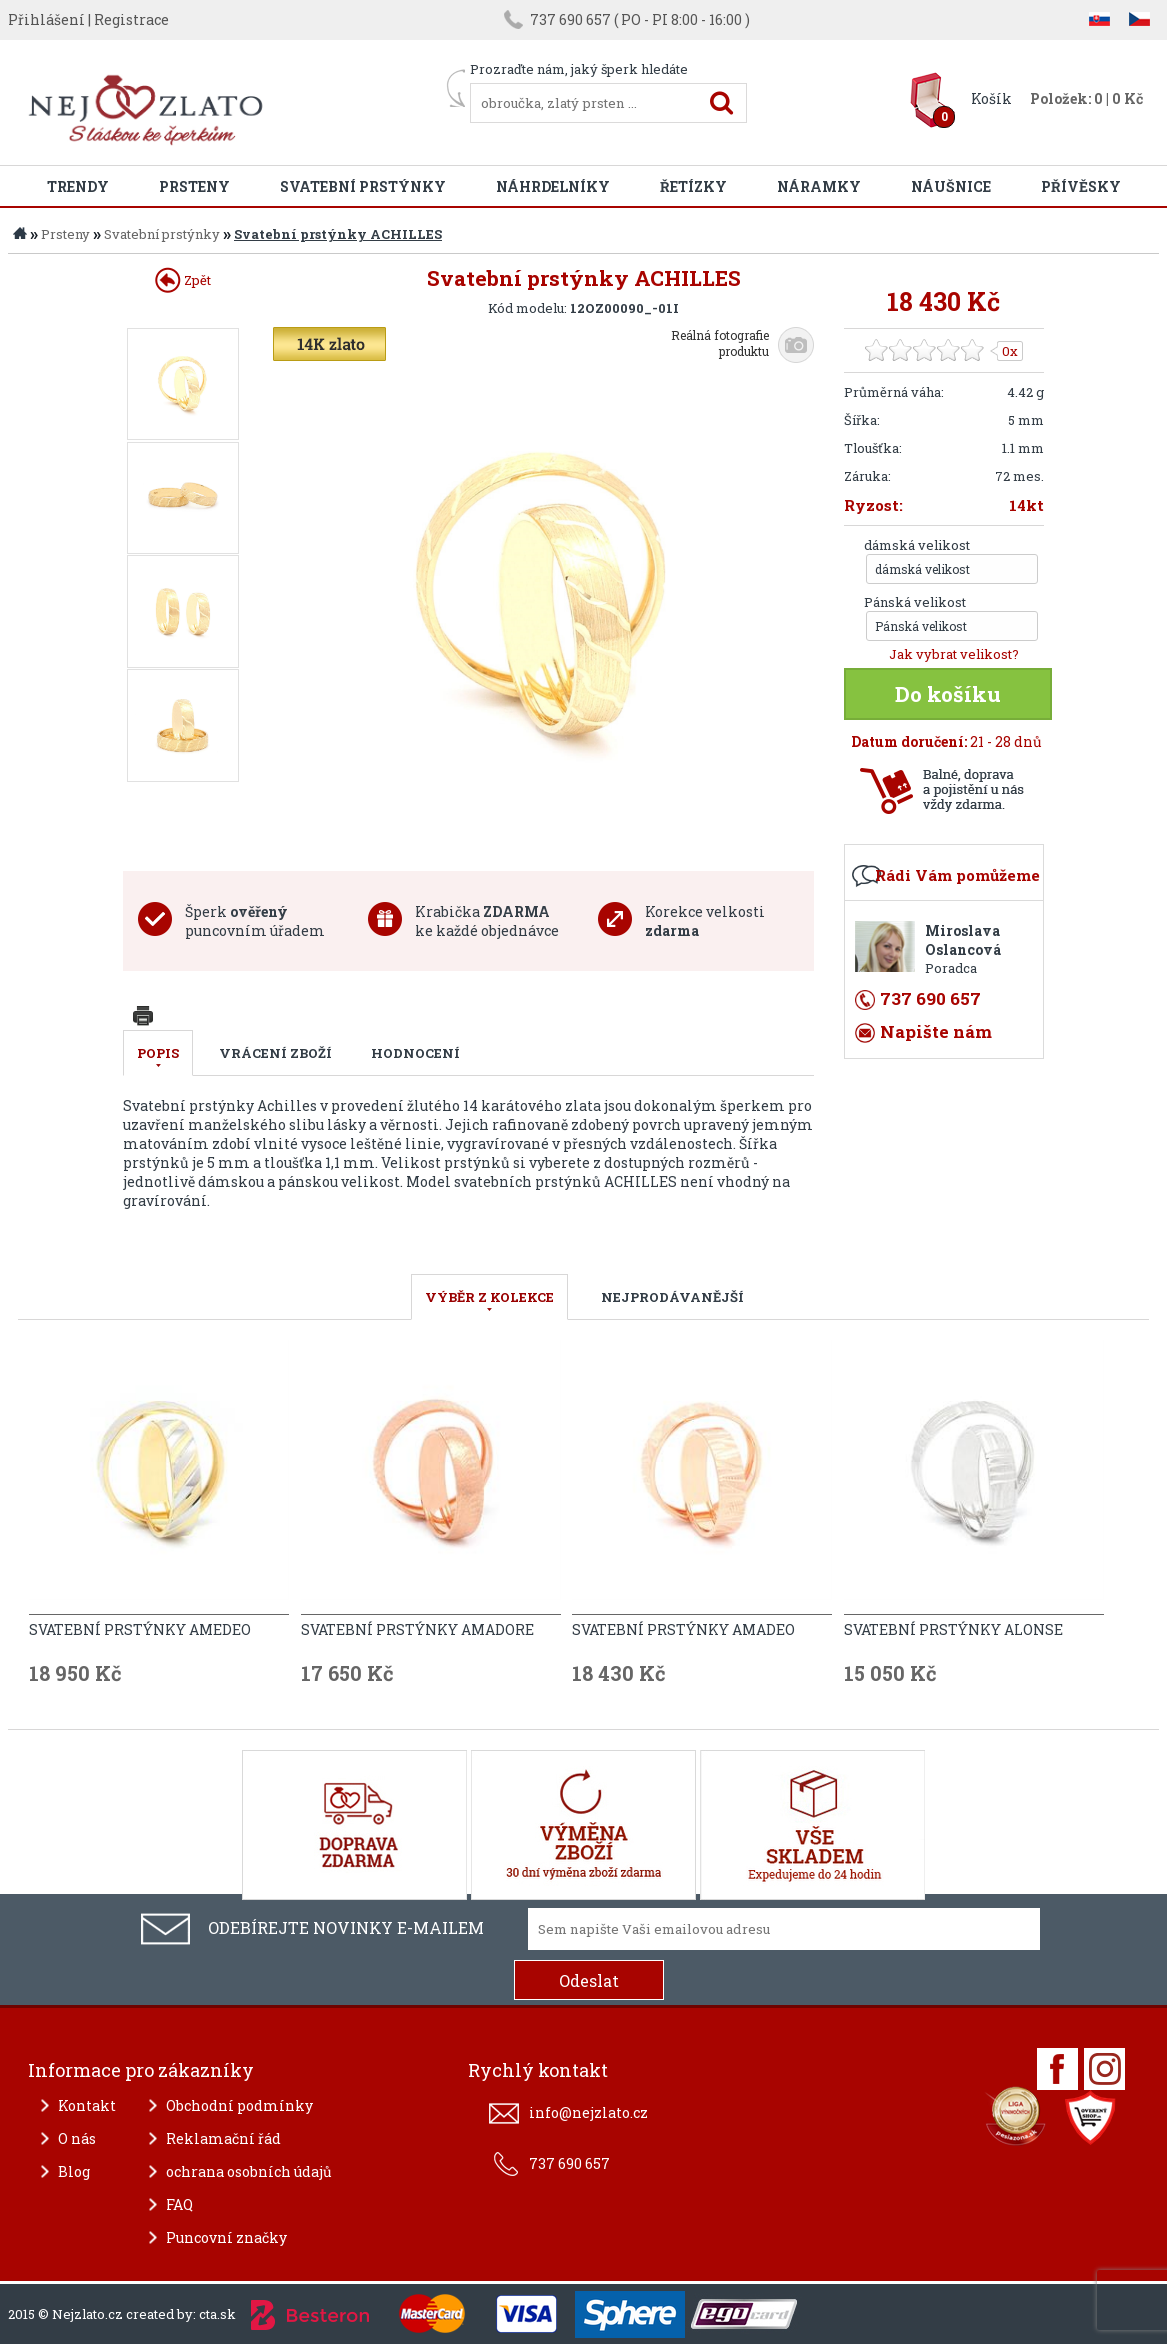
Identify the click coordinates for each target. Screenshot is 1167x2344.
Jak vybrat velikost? (954, 654)
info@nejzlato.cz (588, 2112)
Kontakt (87, 2105)
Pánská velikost (915, 602)
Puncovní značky (226, 2237)
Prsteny (194, 186)
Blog (74, 2171)
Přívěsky (1081, 186)
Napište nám (936, 1031)
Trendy (78, 186)
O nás (77, 2138)
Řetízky (693, 186)
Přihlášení (46, 19)
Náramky (819, 186)
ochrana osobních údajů (249, 2171)
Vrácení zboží (275, 1053)
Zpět (183, 280)
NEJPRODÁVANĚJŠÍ (672, 1297)
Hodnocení (415, 1053)
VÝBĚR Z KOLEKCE (489, 1297)
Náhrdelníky (553, 186)
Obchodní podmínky (239, 2105)
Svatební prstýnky (363, 186)
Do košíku (948, 694)
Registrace (131, 19)
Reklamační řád (223, 2138)
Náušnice (951, 186)
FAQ (179, 2204)
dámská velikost (917, 545)
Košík (991, 98)
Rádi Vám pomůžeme (957, 875)
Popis (158, 1053)
